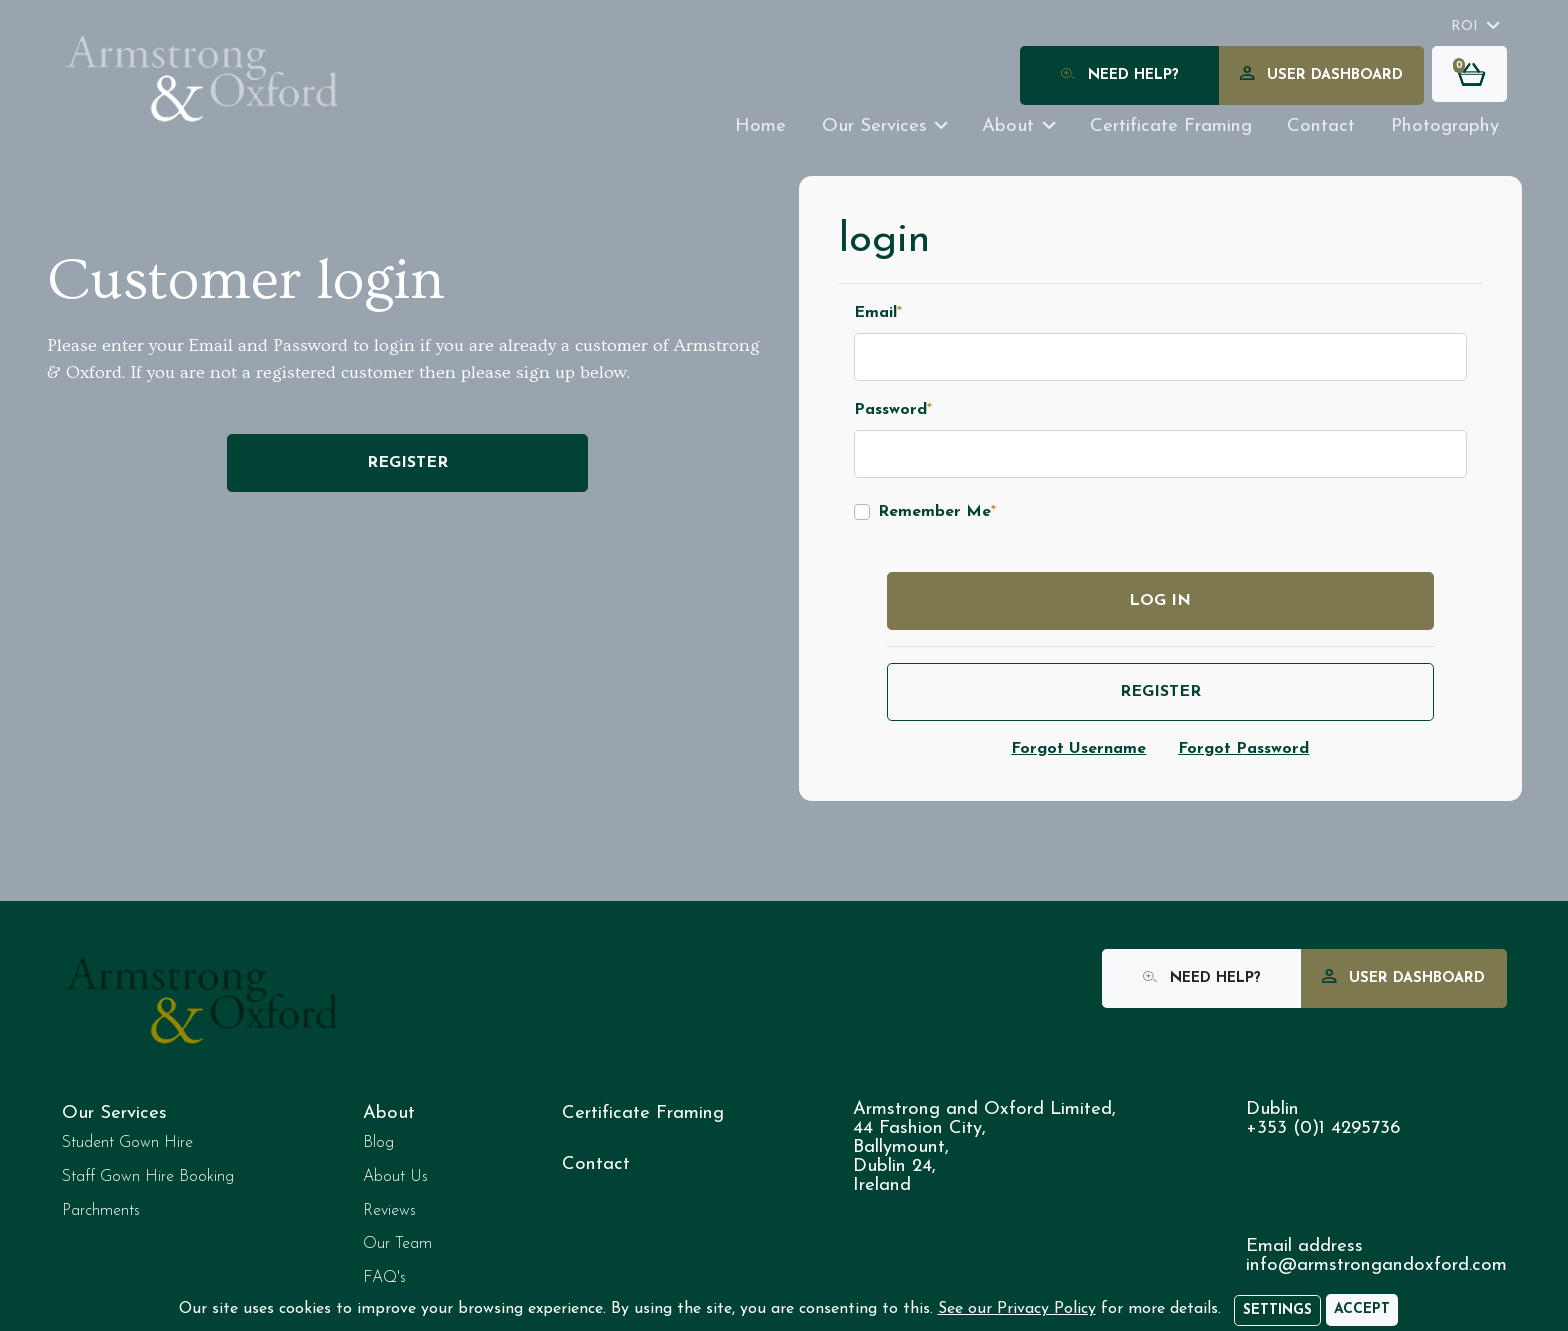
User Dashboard (1321, 76)
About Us (395, 1177)
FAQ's (384, 1278)
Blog (378, 1143)
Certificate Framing (643, 1113)
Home (760, 126)
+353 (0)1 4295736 (1323, 1128)
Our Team (397, 1244)
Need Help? (1120, 76)
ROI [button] (1464, 26)
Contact (1321, 126)
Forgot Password (1243, 749)
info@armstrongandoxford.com (1376, 1265)
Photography (1445, 126)
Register (407, 463)
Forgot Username (1078, 749)
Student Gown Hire (127, 1143)
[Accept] (1362, 1310)
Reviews (389, 1211)
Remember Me (937, 512)
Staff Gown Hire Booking (148, 1177)
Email (878, 313)
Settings (1277, 1310)
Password (893, 410)
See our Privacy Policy (1017, 1309)
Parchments (101, 1211)
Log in (1160, 601)
